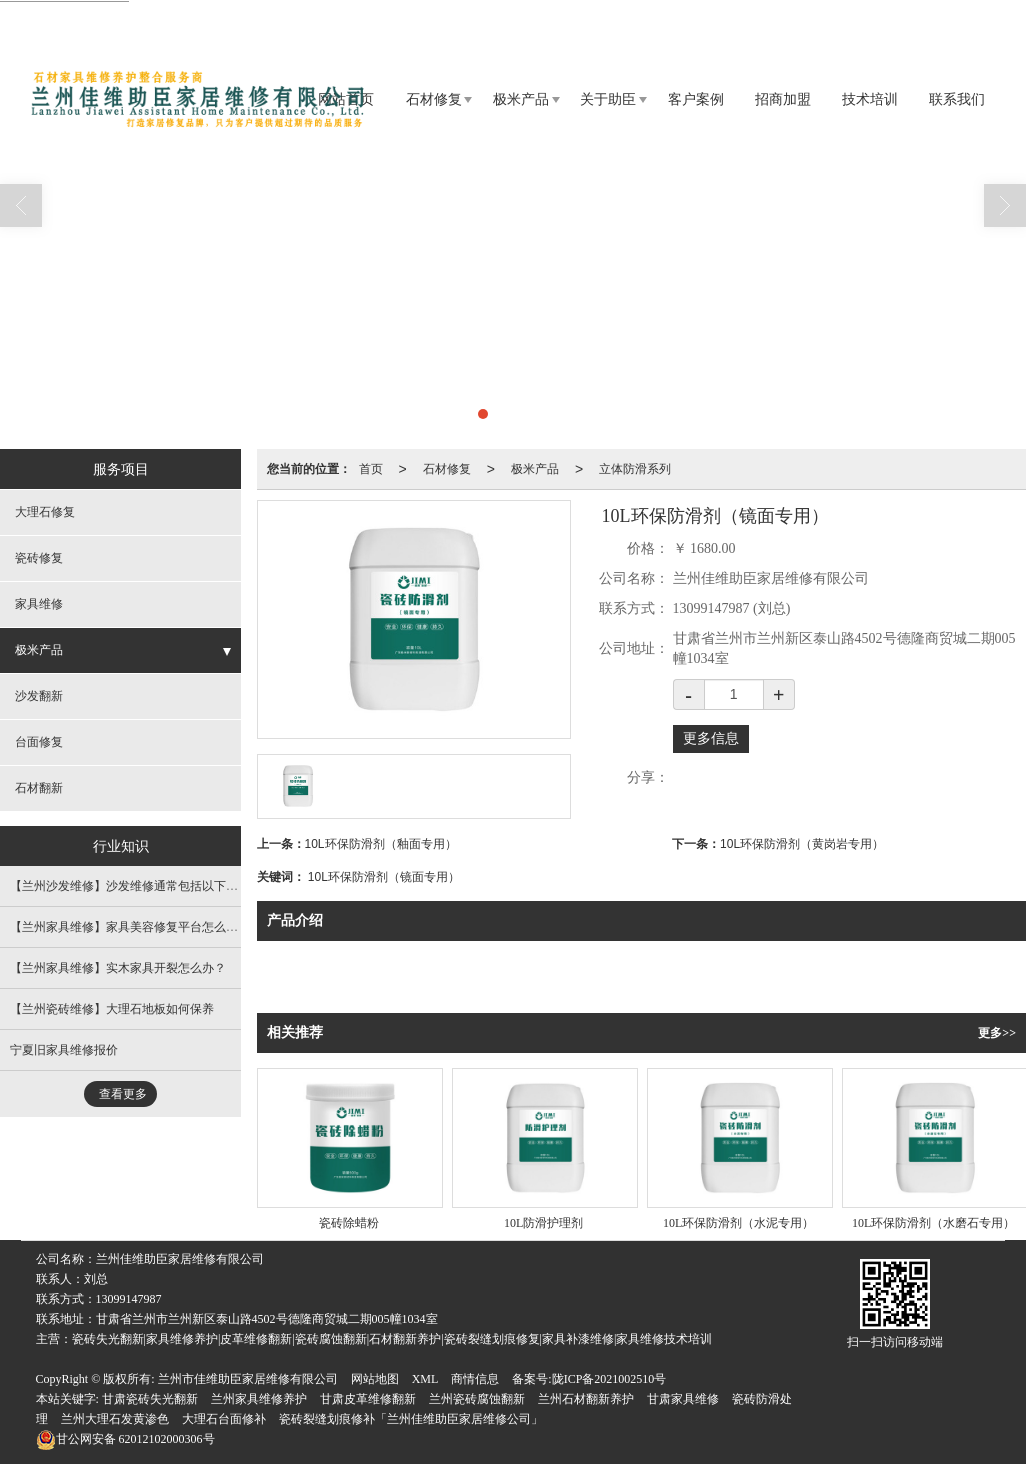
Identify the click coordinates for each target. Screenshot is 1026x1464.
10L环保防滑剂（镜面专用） (384, 877)
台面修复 (39, 742)
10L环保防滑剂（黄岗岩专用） (802, 844)
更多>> (997, 1033)
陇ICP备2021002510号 (609, 1379)
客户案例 (696, 99)
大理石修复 (45, 512)
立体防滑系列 (635, 469)
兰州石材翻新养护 (586, 1399)
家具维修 (39, 604)
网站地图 (375, 1379)
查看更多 (123, 1094)
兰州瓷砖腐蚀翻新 (477, 1399)
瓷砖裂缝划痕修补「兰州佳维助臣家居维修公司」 (411, 1419)
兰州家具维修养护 (259, 1399)
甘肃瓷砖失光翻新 (150, 1399)
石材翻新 (39, 788)
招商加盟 (783, 99)
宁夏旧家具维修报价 (64, 1050)
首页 (371, 469)
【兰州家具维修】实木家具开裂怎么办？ (118, 968)
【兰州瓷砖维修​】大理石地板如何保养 (112, 1009)
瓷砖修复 (39, 558)
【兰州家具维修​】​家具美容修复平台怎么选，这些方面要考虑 (172, 927)
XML (425, 1379)
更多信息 (711, 738)
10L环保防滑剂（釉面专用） (381, 844)
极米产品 (521, 99)
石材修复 (434, 99)
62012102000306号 (125, 1439)
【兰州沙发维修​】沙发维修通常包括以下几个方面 (142, 886)
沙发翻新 (39, 696)
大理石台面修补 (224, 1419)
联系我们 (957, 99)
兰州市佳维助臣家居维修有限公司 (248, 1379)
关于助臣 (608, 99)
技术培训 (870, 99)
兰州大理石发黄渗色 (115, 1419)
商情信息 (475, 1379)
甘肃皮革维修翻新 (368, 1399)
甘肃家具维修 (683, 1399)
